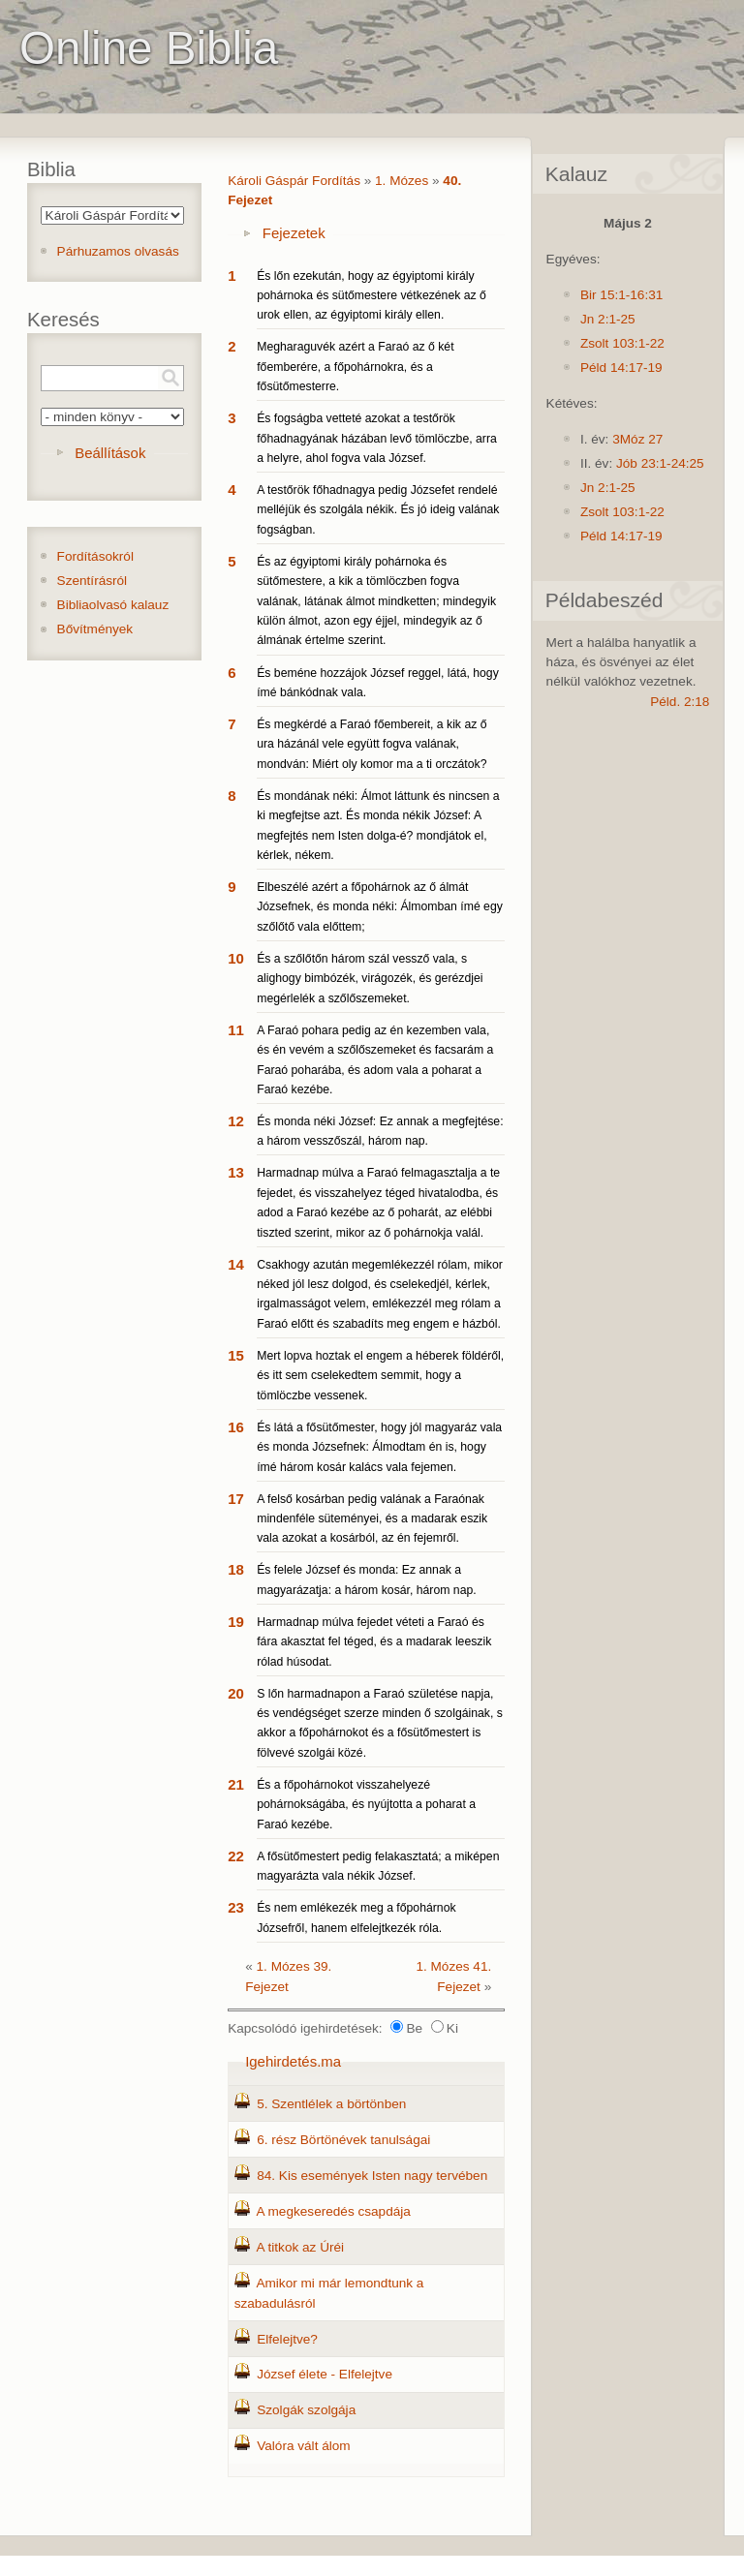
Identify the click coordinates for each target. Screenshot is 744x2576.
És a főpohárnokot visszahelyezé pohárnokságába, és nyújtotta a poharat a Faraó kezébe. (366, 1804)
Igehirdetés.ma (293, 2061)
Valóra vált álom (303, 2445)
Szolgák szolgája (306, 2410)
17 (236, 1498)
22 (236, 1856)
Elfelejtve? (287, 2339)
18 (236, 1569)
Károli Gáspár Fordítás (294, 180)
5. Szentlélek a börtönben (331, 2104)
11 (236, 1030)
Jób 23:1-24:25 (660, 463)
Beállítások (110, 453)
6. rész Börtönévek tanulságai (343, 2139)
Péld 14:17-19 (621, 367)
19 (236, 1621)
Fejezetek (294, 233)
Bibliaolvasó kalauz (113, 605)
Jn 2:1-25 (608, 319)
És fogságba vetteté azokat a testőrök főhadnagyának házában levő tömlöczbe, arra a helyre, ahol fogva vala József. (377, 438)
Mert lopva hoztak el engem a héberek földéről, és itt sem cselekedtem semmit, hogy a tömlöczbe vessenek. (380, 1375)
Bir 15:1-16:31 (621, 295)
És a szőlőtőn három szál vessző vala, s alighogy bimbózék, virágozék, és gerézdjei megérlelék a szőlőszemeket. (369, 978)
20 (236, 1693)
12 (236, 1121)
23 (236, 1907)
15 (236, 1355)
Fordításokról (95, 556)
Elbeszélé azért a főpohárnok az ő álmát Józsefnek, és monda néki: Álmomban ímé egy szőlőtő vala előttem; (380, 907)
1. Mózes (401, 180)
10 (236, 958)
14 (236, 1264)
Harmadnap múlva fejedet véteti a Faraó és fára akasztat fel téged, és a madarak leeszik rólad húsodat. (374, 1642)
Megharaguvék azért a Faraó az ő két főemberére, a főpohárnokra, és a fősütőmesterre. (355, 366)
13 (236, 1172)
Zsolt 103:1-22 (622, 343)
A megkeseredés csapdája (333, 2211)
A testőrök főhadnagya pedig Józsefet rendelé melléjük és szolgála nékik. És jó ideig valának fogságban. (378, 510)
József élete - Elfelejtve (324, 2374)
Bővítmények (95, 629)
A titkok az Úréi (300, 2247)
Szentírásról (92, 580)
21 (236, 1784)
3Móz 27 (637, 439)
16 (236, 1427)
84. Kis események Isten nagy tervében (372, 2175)
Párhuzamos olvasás (118, 251)
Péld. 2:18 (679, 701)
